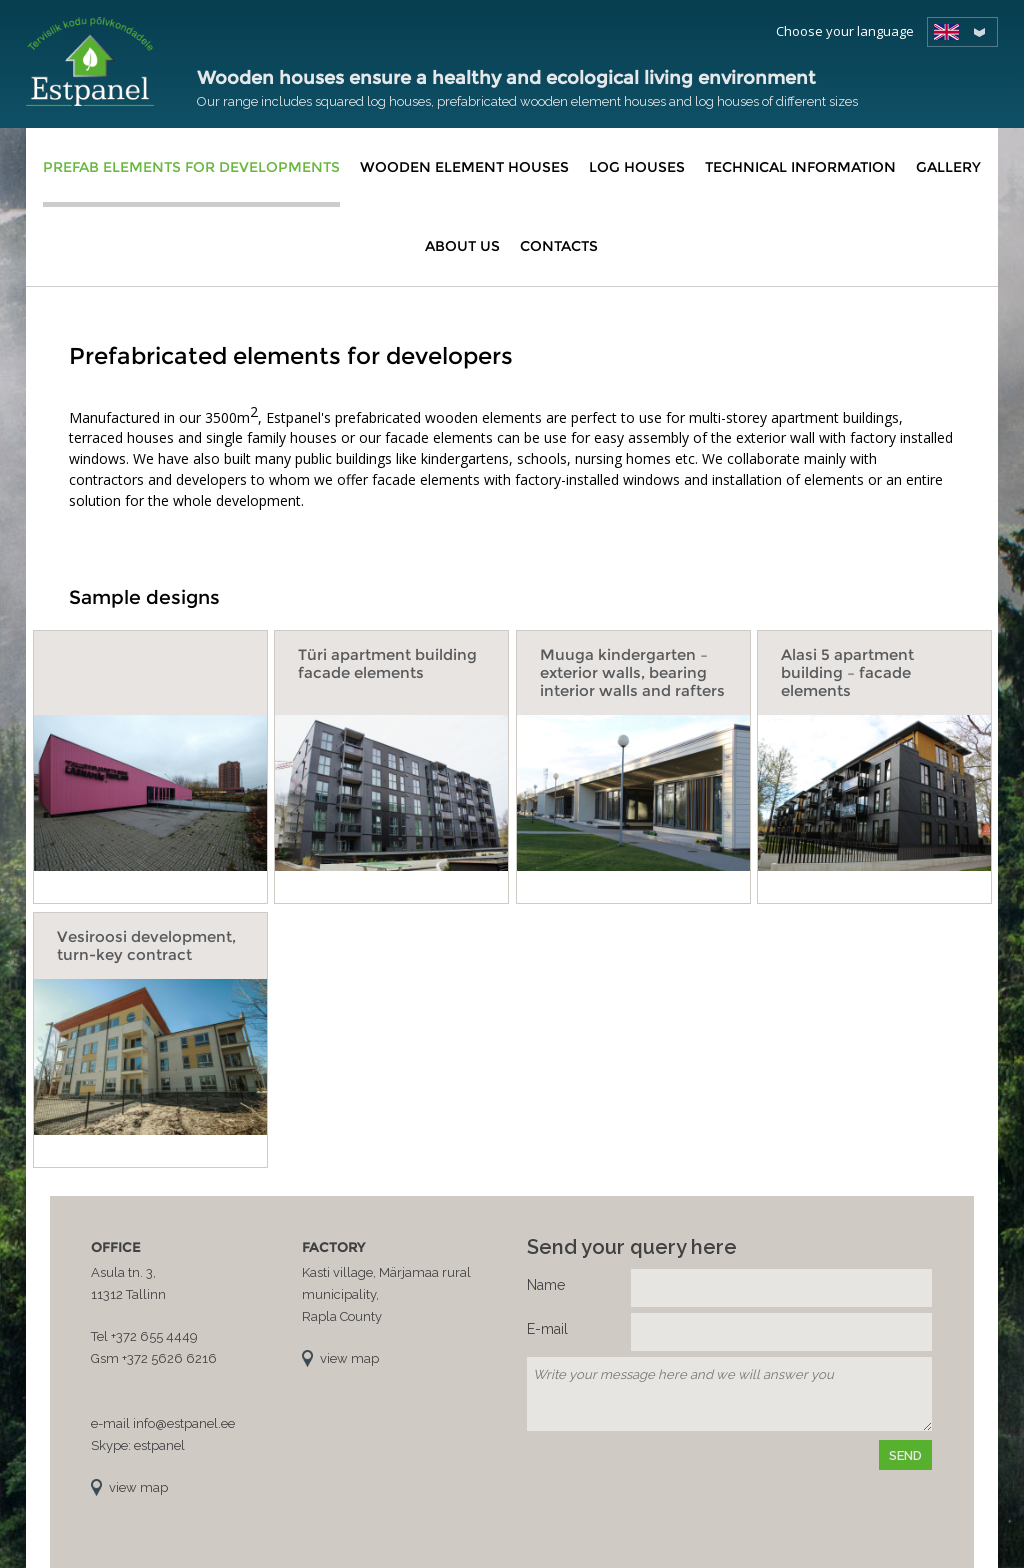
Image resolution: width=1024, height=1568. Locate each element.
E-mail (547, 1329)
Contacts (559, 246)
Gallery (948, 167)
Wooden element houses (464, 167)
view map (138, 1487)
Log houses (637, 167)
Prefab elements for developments (191, 167)
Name (546, 1285)
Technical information (800, 167)
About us (462, 246)
